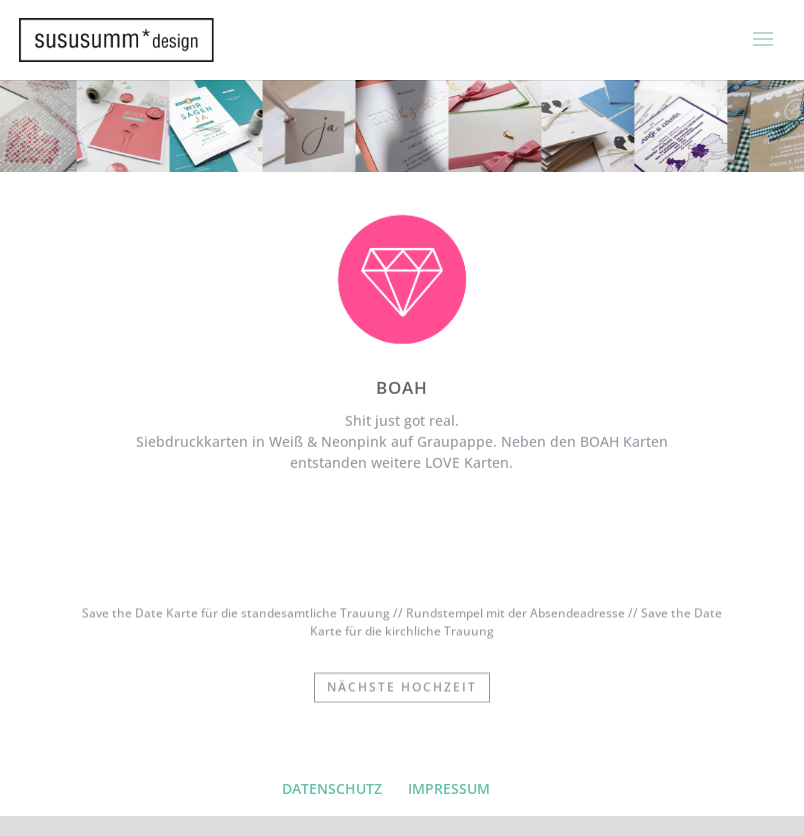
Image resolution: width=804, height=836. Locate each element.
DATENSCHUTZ (332, 788)
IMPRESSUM (449, 788)
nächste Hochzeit (402, 686)
